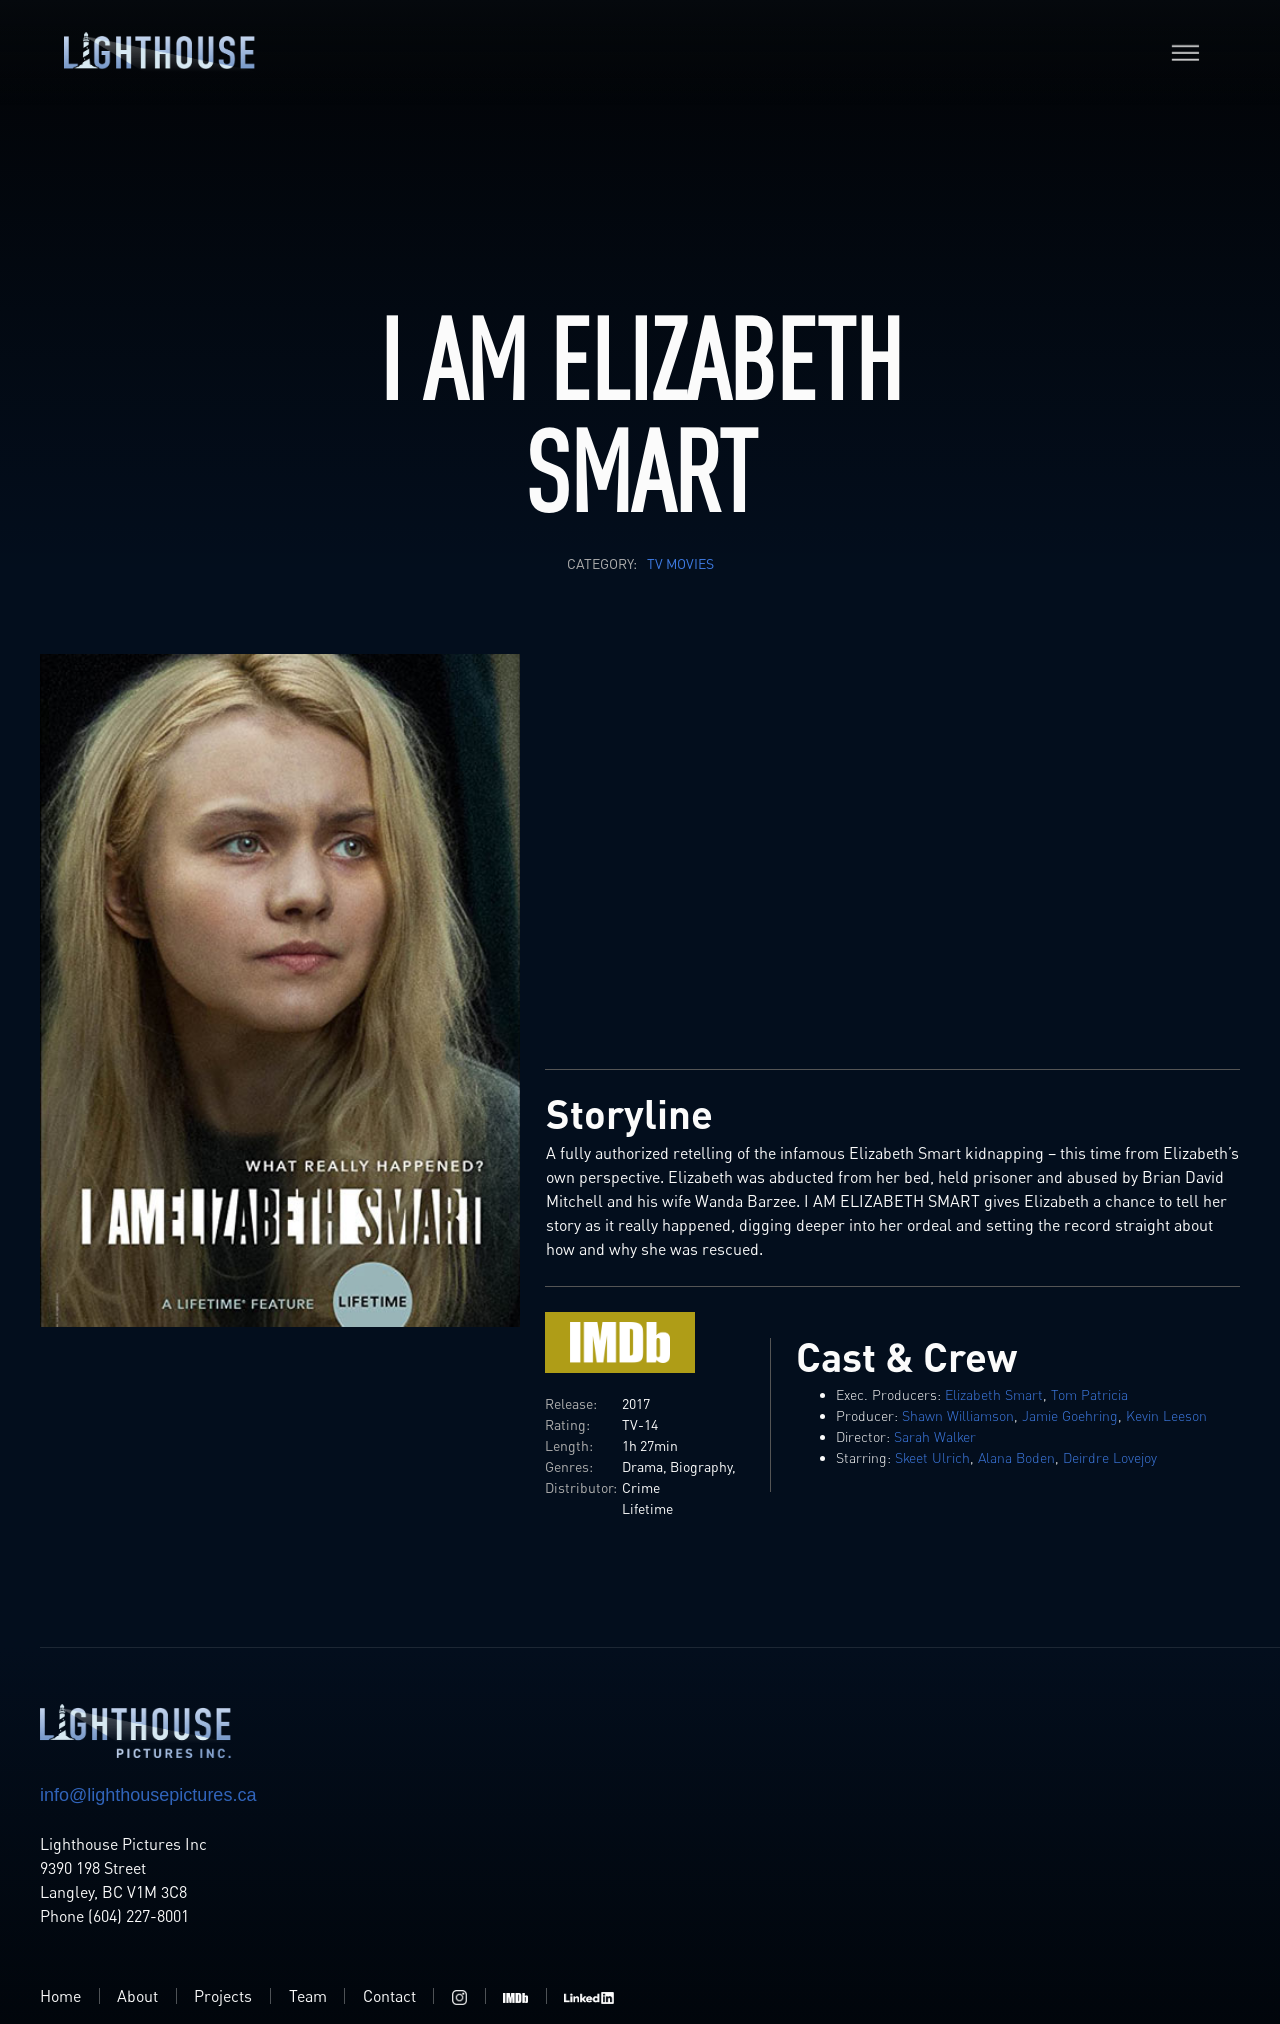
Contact (389, 1996)
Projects (223, 1996)
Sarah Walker (935, 1436)
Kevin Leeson (1166, 1415)
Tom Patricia (1089, 1394)
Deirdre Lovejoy (1110, 1457)
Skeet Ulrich (932, 1457)
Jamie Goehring (1070, 1415)
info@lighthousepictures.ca (148, 1795)
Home (60, 1996)
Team (308, 1996)
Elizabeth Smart (994, 1394)
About (137, 1996)
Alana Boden (1016, 1457)
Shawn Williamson (958, 1415)
